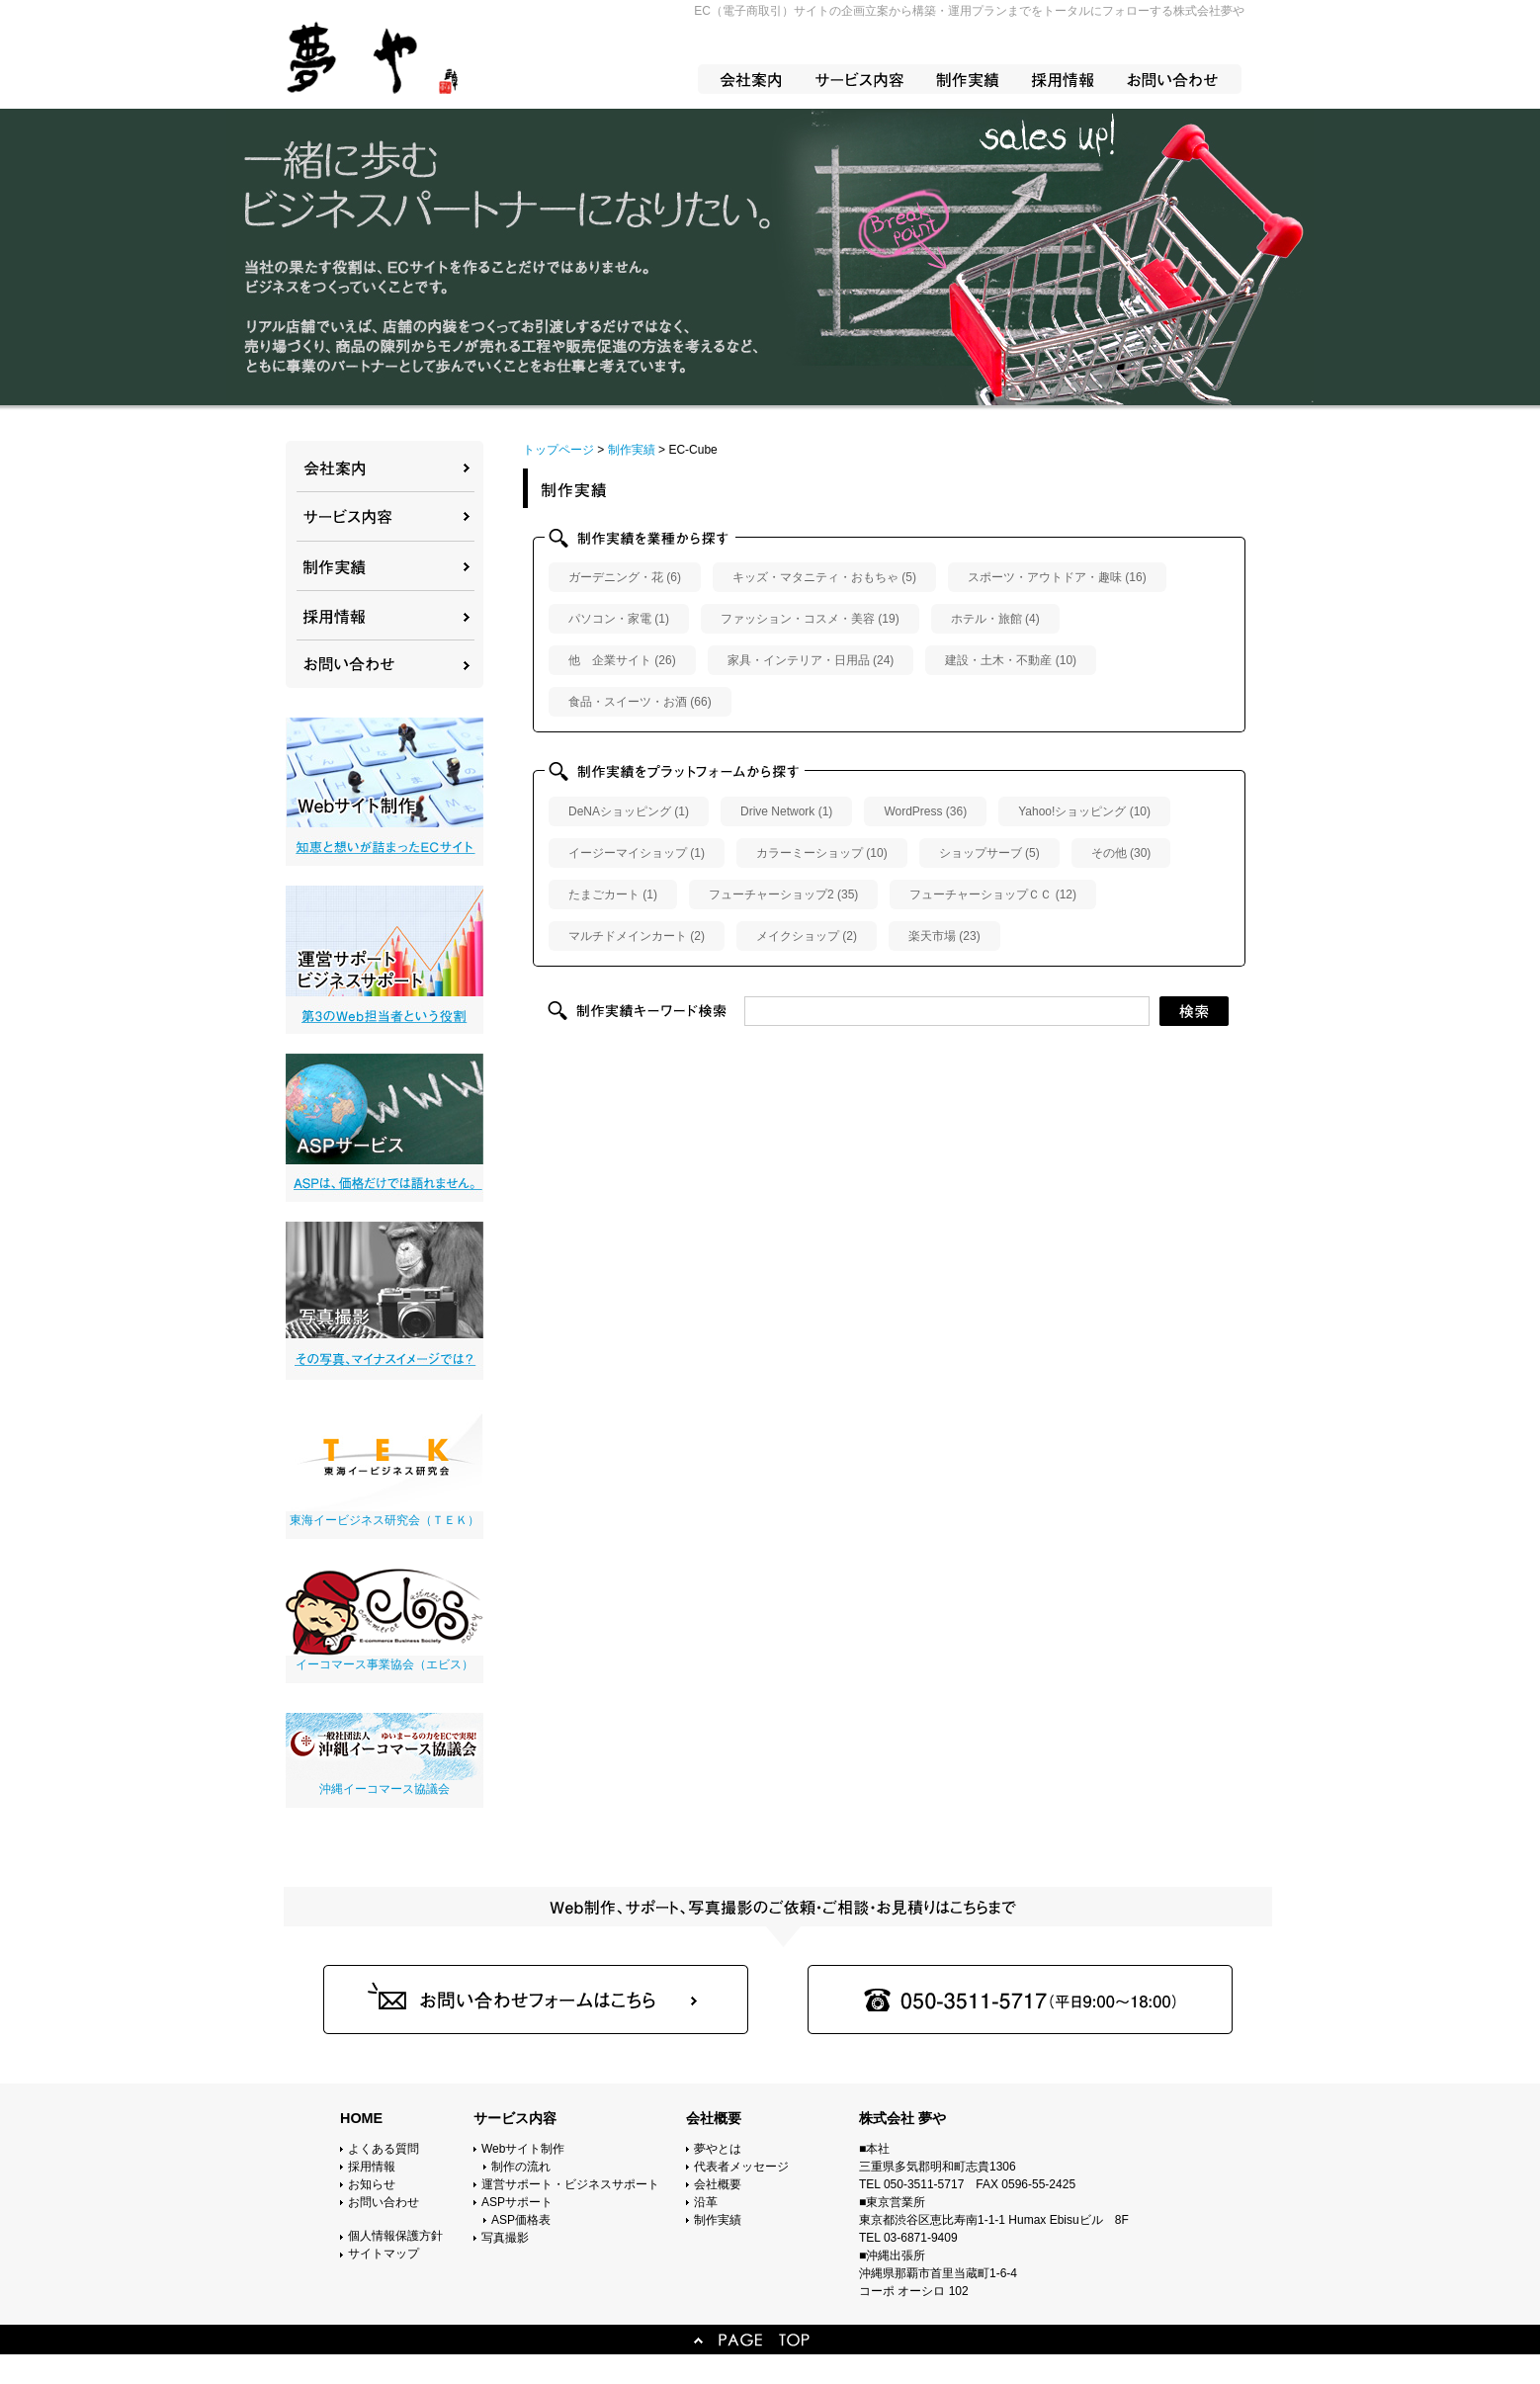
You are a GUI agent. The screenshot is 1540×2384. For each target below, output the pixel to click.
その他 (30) (1121, 853)
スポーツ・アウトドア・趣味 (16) (1057, 577)
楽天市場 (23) (944, 936)
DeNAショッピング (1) (628, 811)
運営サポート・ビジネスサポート (570, 2184)
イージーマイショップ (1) (636, 853)
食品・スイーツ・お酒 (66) (640, 702)
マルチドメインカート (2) (636, 936)
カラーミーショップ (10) (822, 853)
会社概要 (717, 2184)
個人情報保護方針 (395, 2236)
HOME (361, 2118)
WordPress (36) (925, 811)
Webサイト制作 (522, 2149)
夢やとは (717, 2149)
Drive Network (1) (786, 811)
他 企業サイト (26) (622, 660)
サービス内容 (514, 2118)
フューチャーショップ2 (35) (783, 894)
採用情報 (371, 2166)
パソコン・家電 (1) (618, 619)
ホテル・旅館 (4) (995, 619)
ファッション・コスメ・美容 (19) (810, 619)
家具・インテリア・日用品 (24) (811, 660)
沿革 (706, 2202)
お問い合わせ (383, 2202)
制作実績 (717, 2220)
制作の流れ (521, 2166)
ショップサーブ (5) (989, 853)
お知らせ (371, 2184)
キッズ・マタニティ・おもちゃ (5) (824, 577)
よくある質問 (383, 2149)
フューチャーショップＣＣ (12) (992, 894)
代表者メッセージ (741, 2166)
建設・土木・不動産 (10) (1010, 660)
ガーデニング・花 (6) (624, 577)
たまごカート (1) (612, 894)
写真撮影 (505, 2238)
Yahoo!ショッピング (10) (1084, 811)
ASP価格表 (521, 2220)
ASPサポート (517, 2202)
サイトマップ (383, 2253)
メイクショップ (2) (806, 936)
